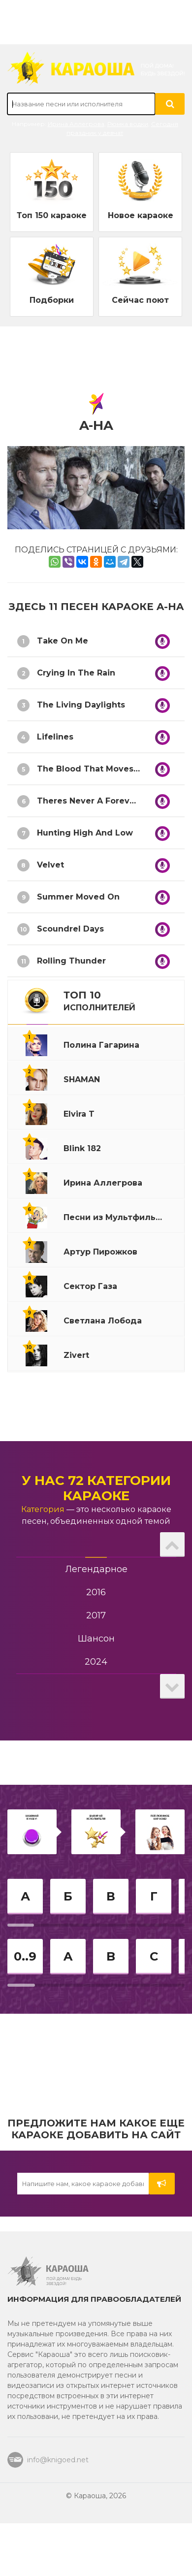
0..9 (25, 1956)
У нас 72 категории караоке (96, 1488)
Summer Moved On (78, 897)
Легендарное (96, 1569)
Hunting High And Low (85, 832)
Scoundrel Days (70, 929)
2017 (96, 1615)
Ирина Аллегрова (76, 124)
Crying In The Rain (76, 672)
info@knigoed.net (58, 2459)
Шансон (96, 1638)
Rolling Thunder (71, 961)
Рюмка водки (127, 124)
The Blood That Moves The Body (107, 768)
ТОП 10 (99, 1000)
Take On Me (62, 640)
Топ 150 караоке (52, 215)
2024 (96, 1661)
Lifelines (55, 736)
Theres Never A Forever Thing (101, 800)
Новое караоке (140, 215)
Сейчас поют (140, 300)
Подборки (52, 300)
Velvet (50, 864)
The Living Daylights (81, 704)
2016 (96, 1592)
